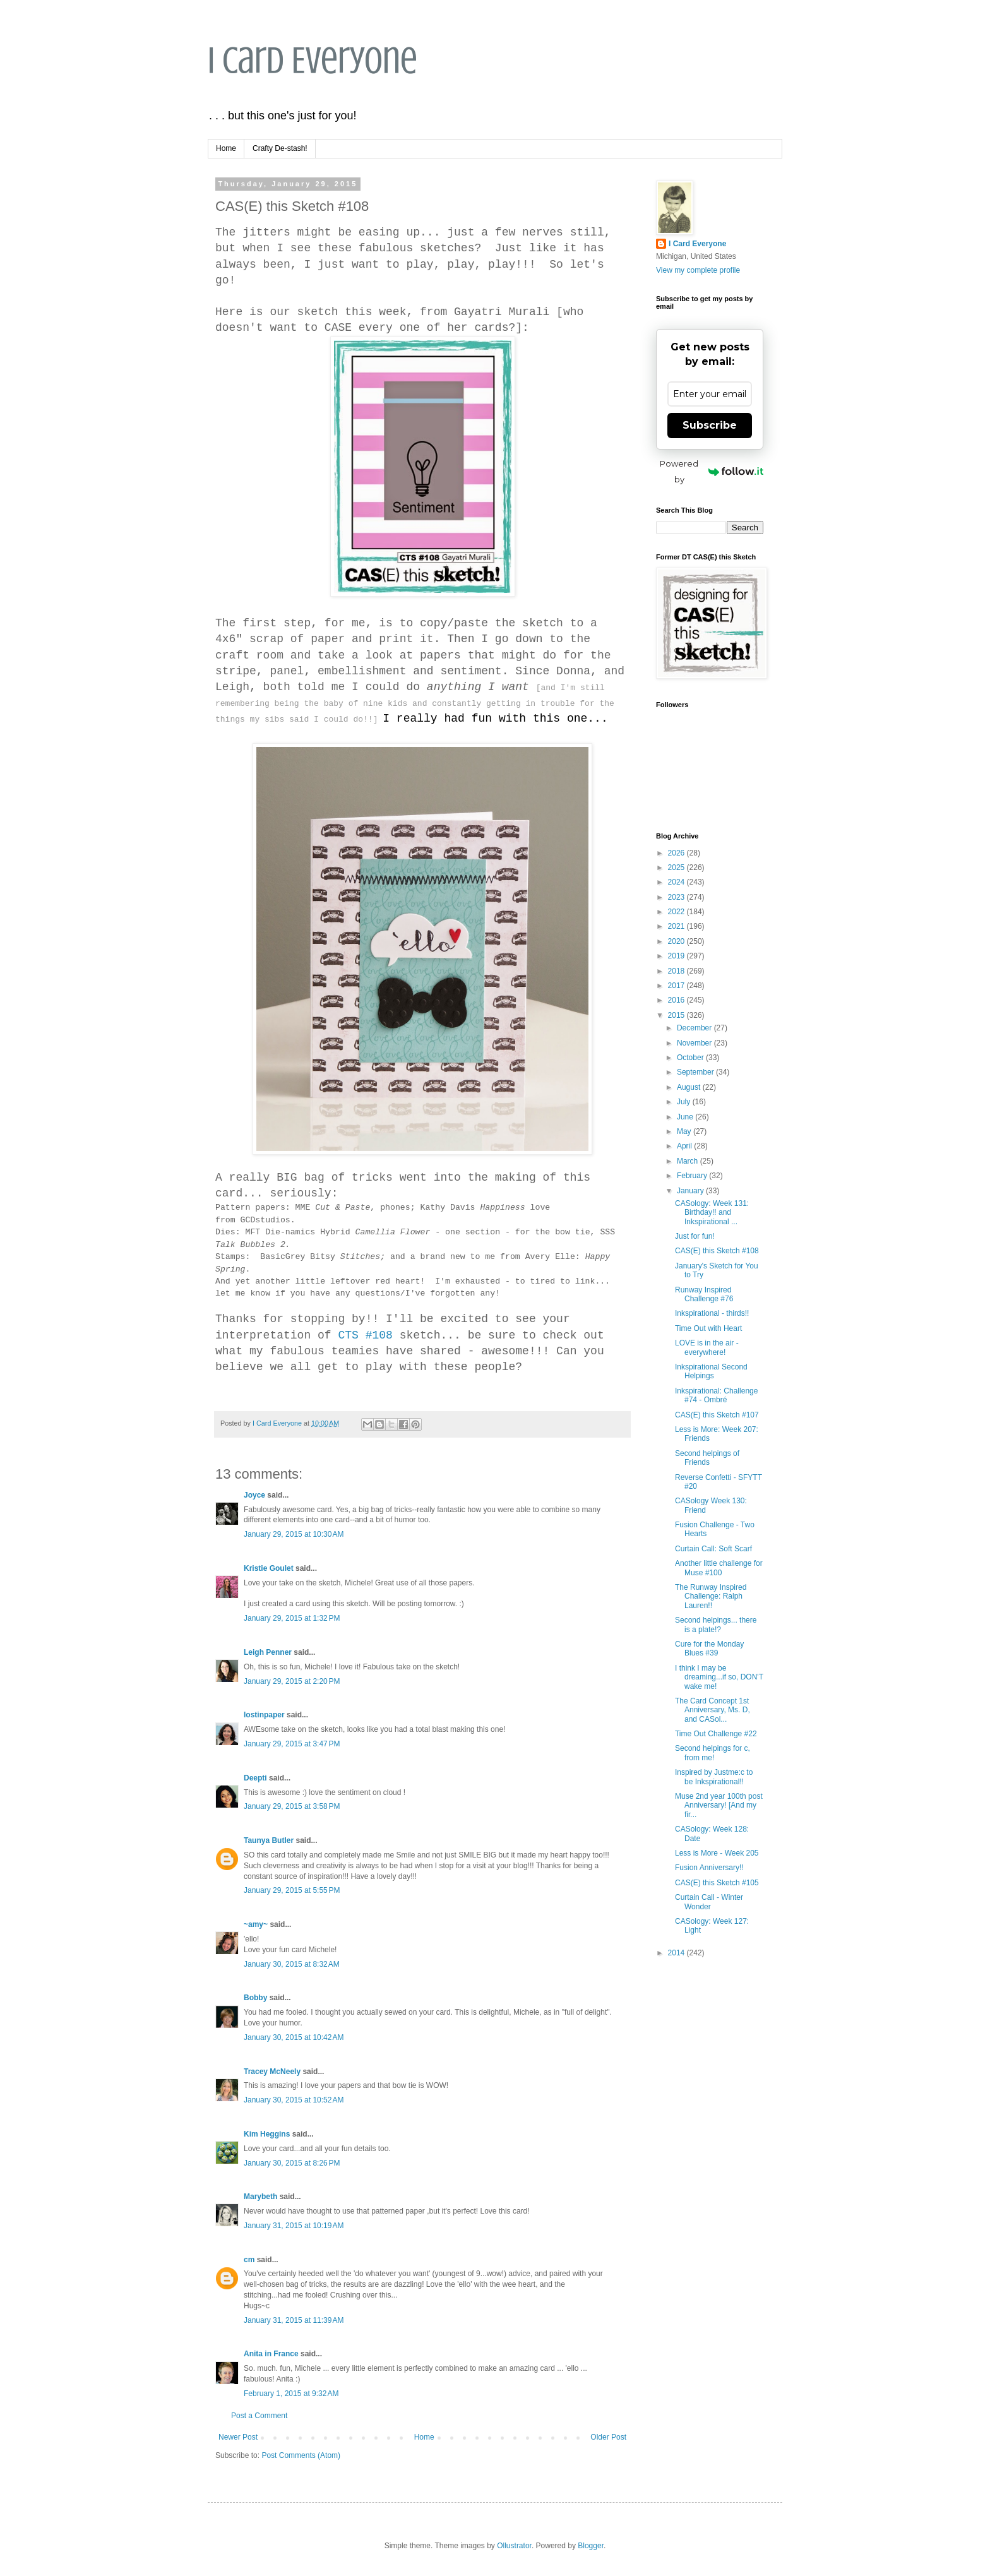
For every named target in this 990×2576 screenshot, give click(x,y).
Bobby (255, 1997)
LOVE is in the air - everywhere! (707, 1347)
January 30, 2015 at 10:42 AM (293, 2037)
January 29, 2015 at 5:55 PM (292, 1890)
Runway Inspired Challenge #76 (704, 1294)
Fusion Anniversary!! (709, 1867)
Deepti (255, 1778)
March (688, 1161)
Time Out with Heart (708, 1328)
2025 (677, 867)
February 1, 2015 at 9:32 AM (291, 2393)
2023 (677, 897)
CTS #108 (365, 1335)
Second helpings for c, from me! (712, 1753)
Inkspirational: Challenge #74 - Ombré (716, 1395)
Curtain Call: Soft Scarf (713, 1548)
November (695, 1043)
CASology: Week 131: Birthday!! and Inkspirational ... (712, 1212)
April (685, 1146)
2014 (677, 1952)
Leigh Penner (268, 1652)
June (686, 1116)
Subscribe (710, 425)
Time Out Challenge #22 (716, 1733)
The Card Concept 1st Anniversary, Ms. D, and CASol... (712, 1710)
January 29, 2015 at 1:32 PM (292, 1618)
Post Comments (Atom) (300, 2455)
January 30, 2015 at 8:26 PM (292, 2163)
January (691, 1190)
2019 (677, 955)
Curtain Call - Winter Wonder (709, 1902)
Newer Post (238, 2437)
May (685, 1131)
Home (226, 148)
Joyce (254, 1495)
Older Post (608, 2437)
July (685, 1101)
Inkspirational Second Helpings (711, 1371)
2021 (677, 926)
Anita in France (271, 2353)
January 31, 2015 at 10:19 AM (293, 2225)
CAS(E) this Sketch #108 (717, 1250)
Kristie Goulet (269, 1568)
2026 (677, 853)
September (696, 1072)
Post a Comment (259, 2415)
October (691, 1057)
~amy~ (256, 1924)
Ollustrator (514, 2545)
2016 (677, 1000)
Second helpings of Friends (707, 1458)
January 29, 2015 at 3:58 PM (292, 1806)
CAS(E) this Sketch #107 (717, 1414)
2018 (677, 971)
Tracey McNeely (272, 2071)
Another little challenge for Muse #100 (719, 1568)
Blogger (591, 2545)
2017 (677, 985)
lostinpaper (264, 1714)
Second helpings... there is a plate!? (715, 1624)
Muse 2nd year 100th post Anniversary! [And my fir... (719, 1805)
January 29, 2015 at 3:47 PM (292, 1743)
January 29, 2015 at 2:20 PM (292, 1681)
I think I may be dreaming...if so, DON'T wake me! (719, 1677)
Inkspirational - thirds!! (712, 1313)
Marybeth (260, 2196)
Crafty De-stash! (280, 148)
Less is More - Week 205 (717, 1853)
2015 (677, 1015)
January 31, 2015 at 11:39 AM (293, 2320)
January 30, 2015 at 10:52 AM (293, 2100)
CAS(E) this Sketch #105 (717, 1882)
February (693, 1175)
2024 (677, 882)
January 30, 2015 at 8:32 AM (292, 1964)
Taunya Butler (269, 1840)
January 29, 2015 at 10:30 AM (293, 1534)
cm (249, 2259)
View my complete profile (698, 270)
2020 (677, 941)
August (690, 1087)
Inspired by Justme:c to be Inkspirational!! (714, 1777)
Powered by (711, 471)
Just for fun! (695, 1236)
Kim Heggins (267, 2134)
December (695, 1027)
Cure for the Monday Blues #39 (709, 1648)
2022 (677, 911)
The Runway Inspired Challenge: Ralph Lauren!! (710, 1596)
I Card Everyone (312, 60)
